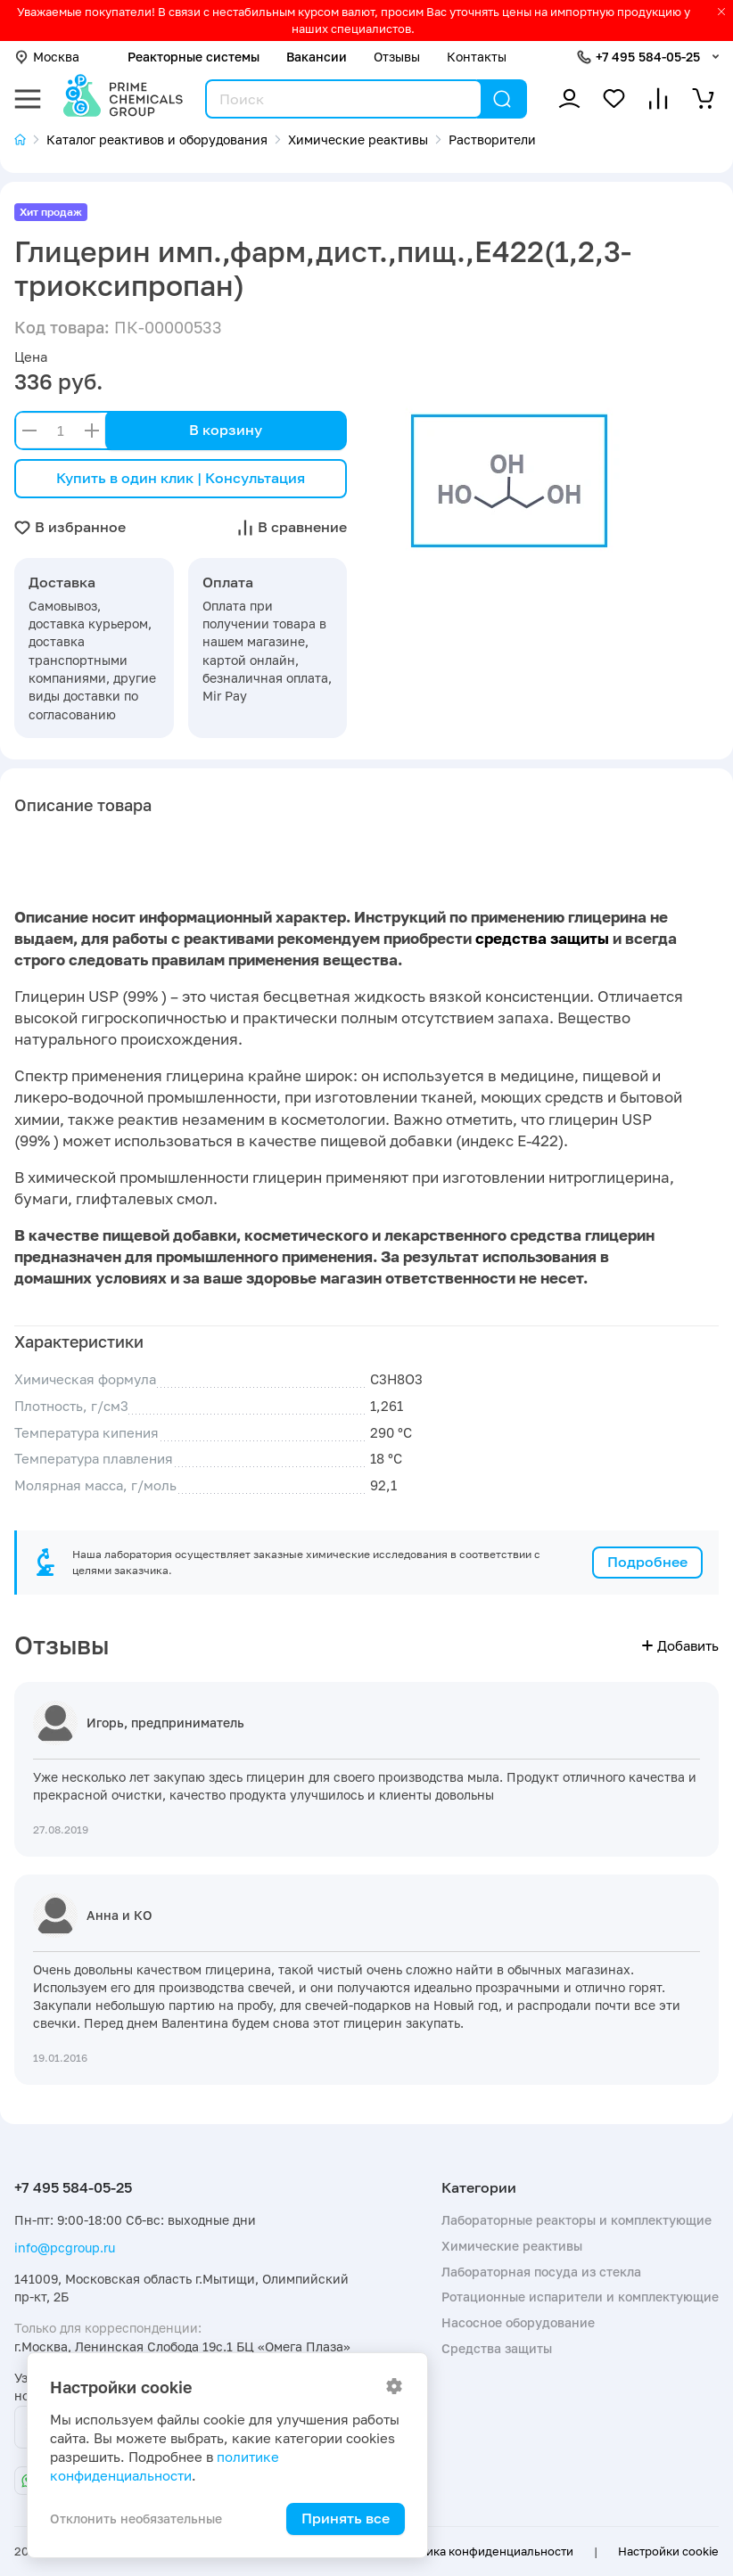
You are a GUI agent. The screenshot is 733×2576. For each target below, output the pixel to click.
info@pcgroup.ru (64, 2247)
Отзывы (397, 56)
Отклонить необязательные (136, 2518)
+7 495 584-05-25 (648, 56)
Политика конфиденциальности (482, 2551)
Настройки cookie (668, 2551)
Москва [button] (46, 56)
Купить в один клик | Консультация (180, 478)
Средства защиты (496, 2348)
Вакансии (316, 56)
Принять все (345, 2518)
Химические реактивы (511, 2245)
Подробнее (647, 1562)
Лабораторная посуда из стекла (541, 2271)
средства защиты (542, 939)
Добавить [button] (680, 1645)
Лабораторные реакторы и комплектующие (576, 2219)
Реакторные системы (193, 56)
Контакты (477, 56)
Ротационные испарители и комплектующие (580, 2296)
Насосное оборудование (518, 2322)
